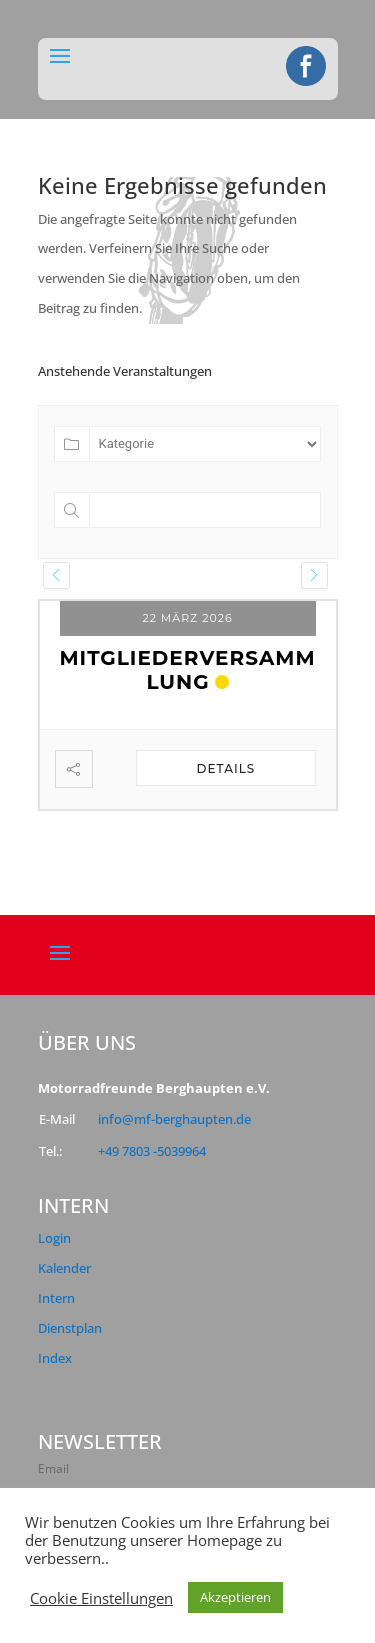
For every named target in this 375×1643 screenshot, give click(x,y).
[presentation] (56, 575)
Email (53, 1468)
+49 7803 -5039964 (152, 1151)
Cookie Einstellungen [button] (101, 1598)
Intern (56, 1298)
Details (226, 768)
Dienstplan (70, 1328)
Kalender (64, 1268)
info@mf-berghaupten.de (174, 1119)
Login (54, 1238)
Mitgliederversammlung (188, 670)
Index (55, 1358)
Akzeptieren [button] (235, 1597)
